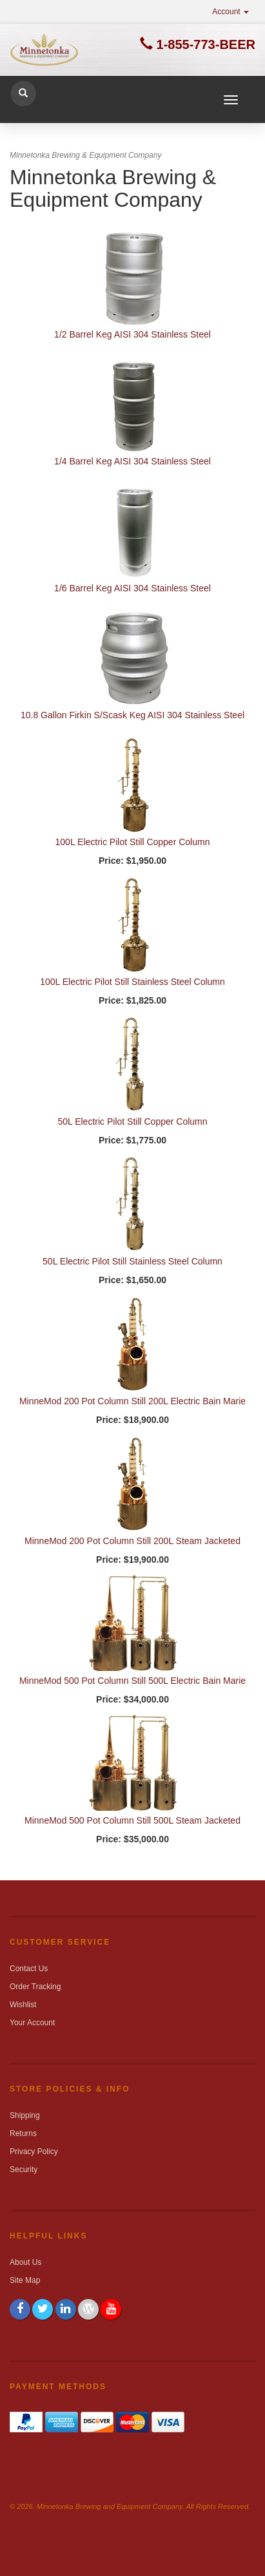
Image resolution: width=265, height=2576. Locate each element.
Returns (23, 2133)
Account (230, 11)
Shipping (25, 2115)
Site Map (25, 2280)
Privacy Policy (34, 2151)
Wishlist (23, 2004)
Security (23, 2169)
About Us (25, 2262)
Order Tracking (35, 1986)
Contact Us (29, 1968)
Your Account (32, 2022)
